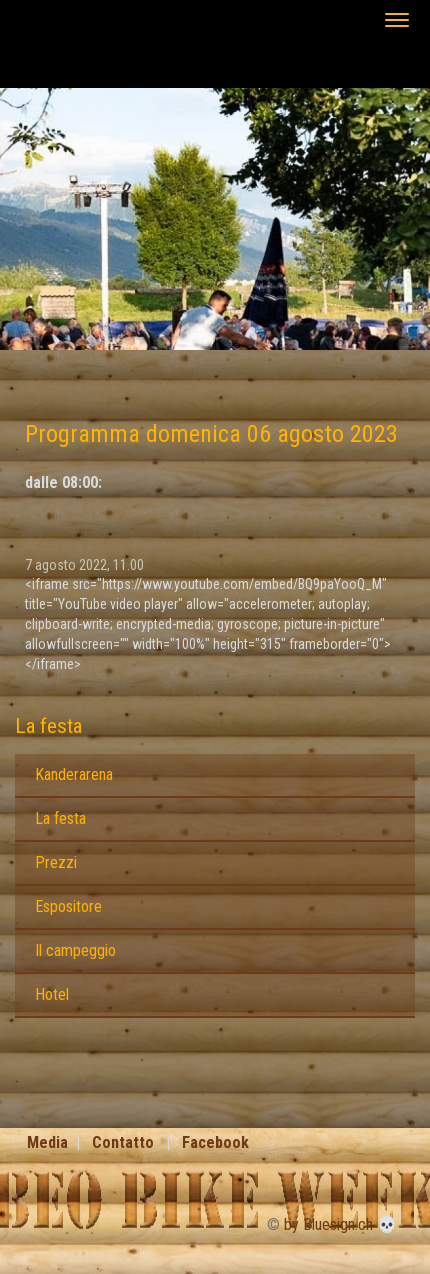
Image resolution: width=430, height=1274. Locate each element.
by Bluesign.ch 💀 (340, 1224)
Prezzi (56, 862)
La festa (48, 726)
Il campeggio (75, 950)
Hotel (52, 994)
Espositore (68, 906)
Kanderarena (74, 774)
